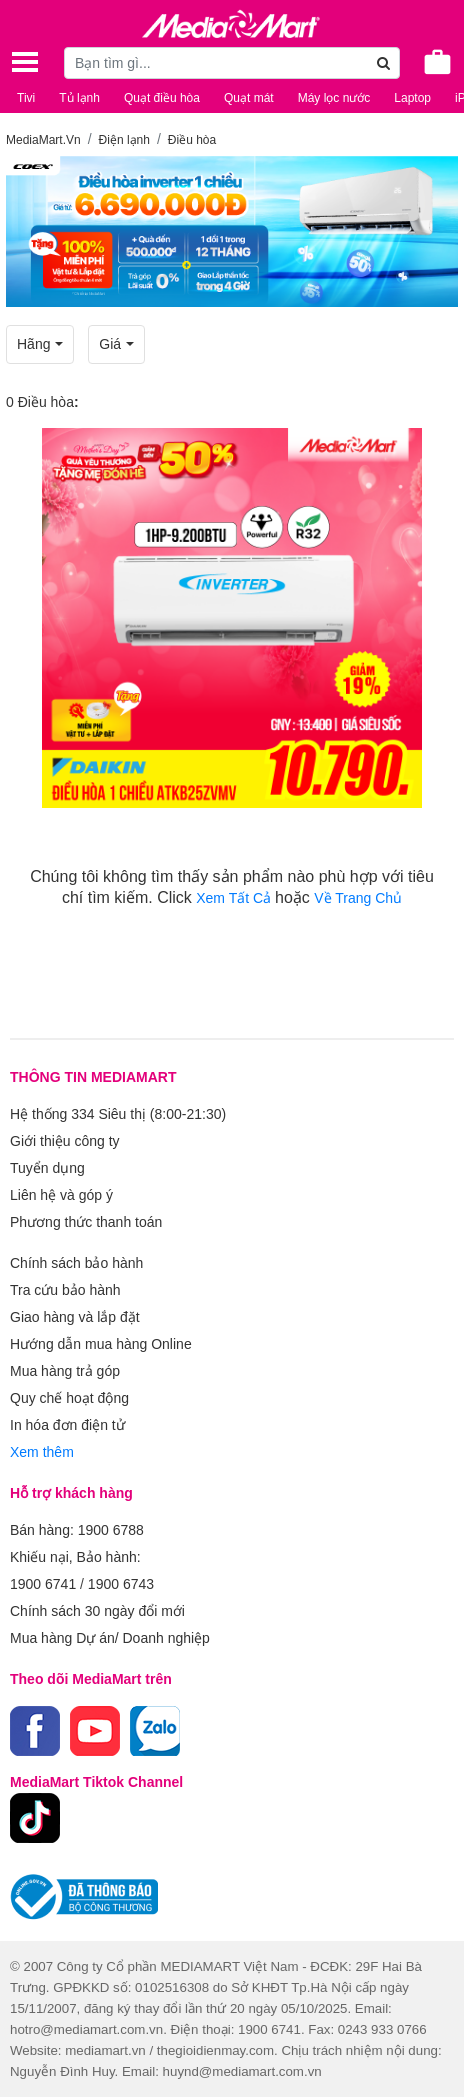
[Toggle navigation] (25, 62)
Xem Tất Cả (235, 898)
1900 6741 (43, 1584)
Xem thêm (42, 1452)
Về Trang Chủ (358, 898)
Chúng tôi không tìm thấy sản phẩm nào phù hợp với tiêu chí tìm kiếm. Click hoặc (232, 887)
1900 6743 (121, 1584)
